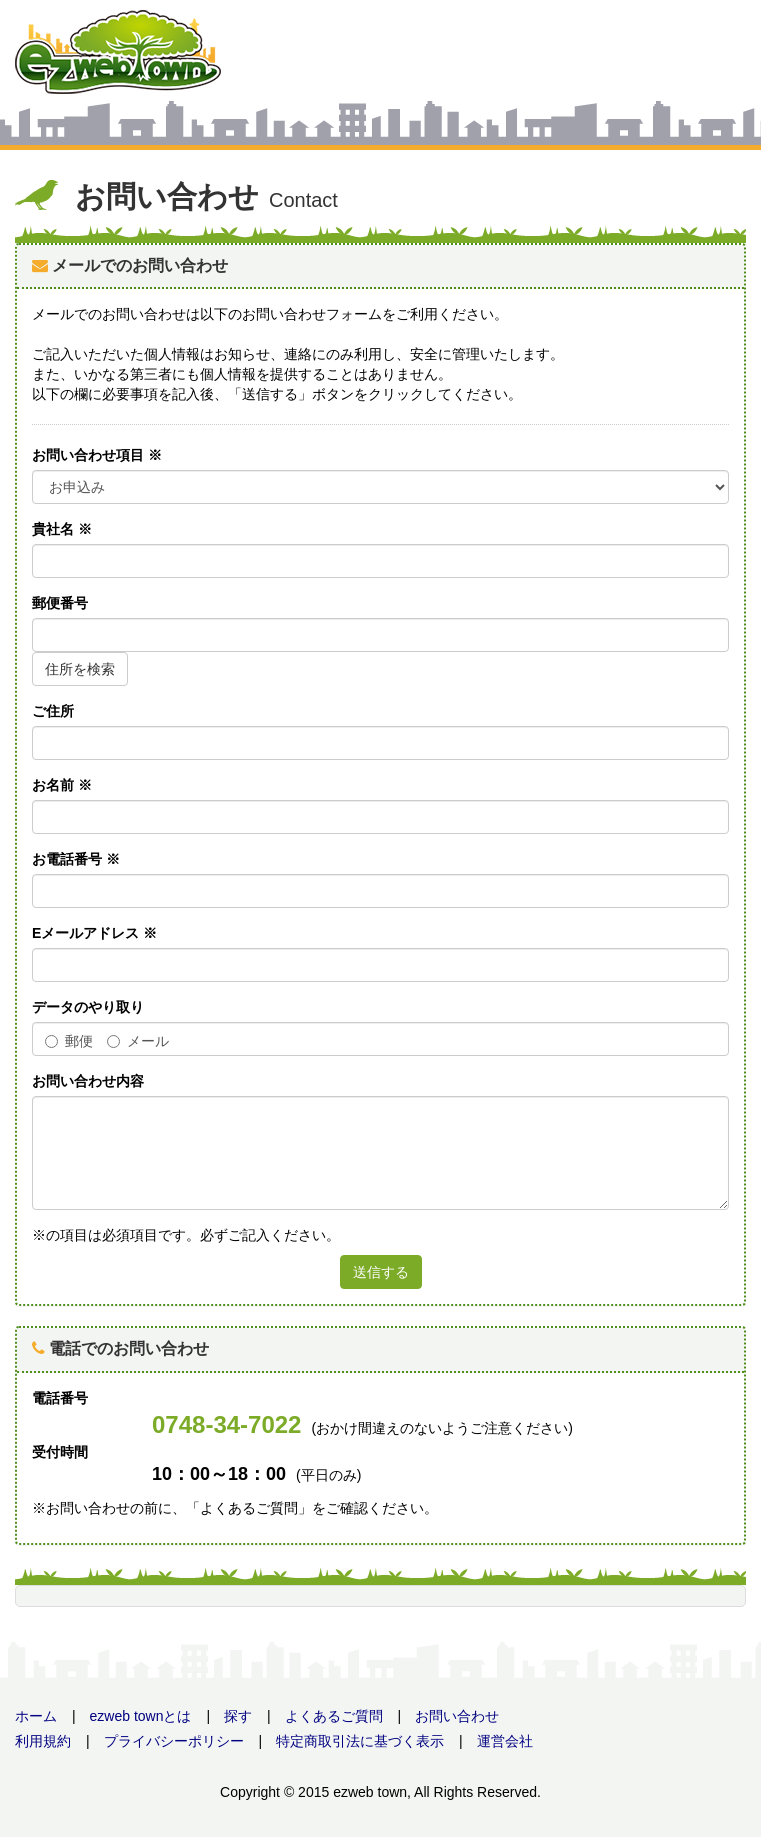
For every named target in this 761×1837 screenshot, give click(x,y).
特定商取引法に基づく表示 (360, 1741)
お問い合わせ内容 (88, 1081)
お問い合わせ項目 (97, 455)
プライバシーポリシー (174, 1741)
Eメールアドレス (94, 933)
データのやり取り (88, 1007)
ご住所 (53, 711)
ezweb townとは (141, 1716)
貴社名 (62, 529)
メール (138, 1041)
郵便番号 (60, 603)
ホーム (36, 1716)
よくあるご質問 (334, 1716)
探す (238, 1716)
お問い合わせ (457, 1716)
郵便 (69, 1041)
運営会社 (505, 1741)
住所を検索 (80, 669)
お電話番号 (76, 859)
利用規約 (43, 1741)
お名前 (62, 785)
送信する (381, 1272)
